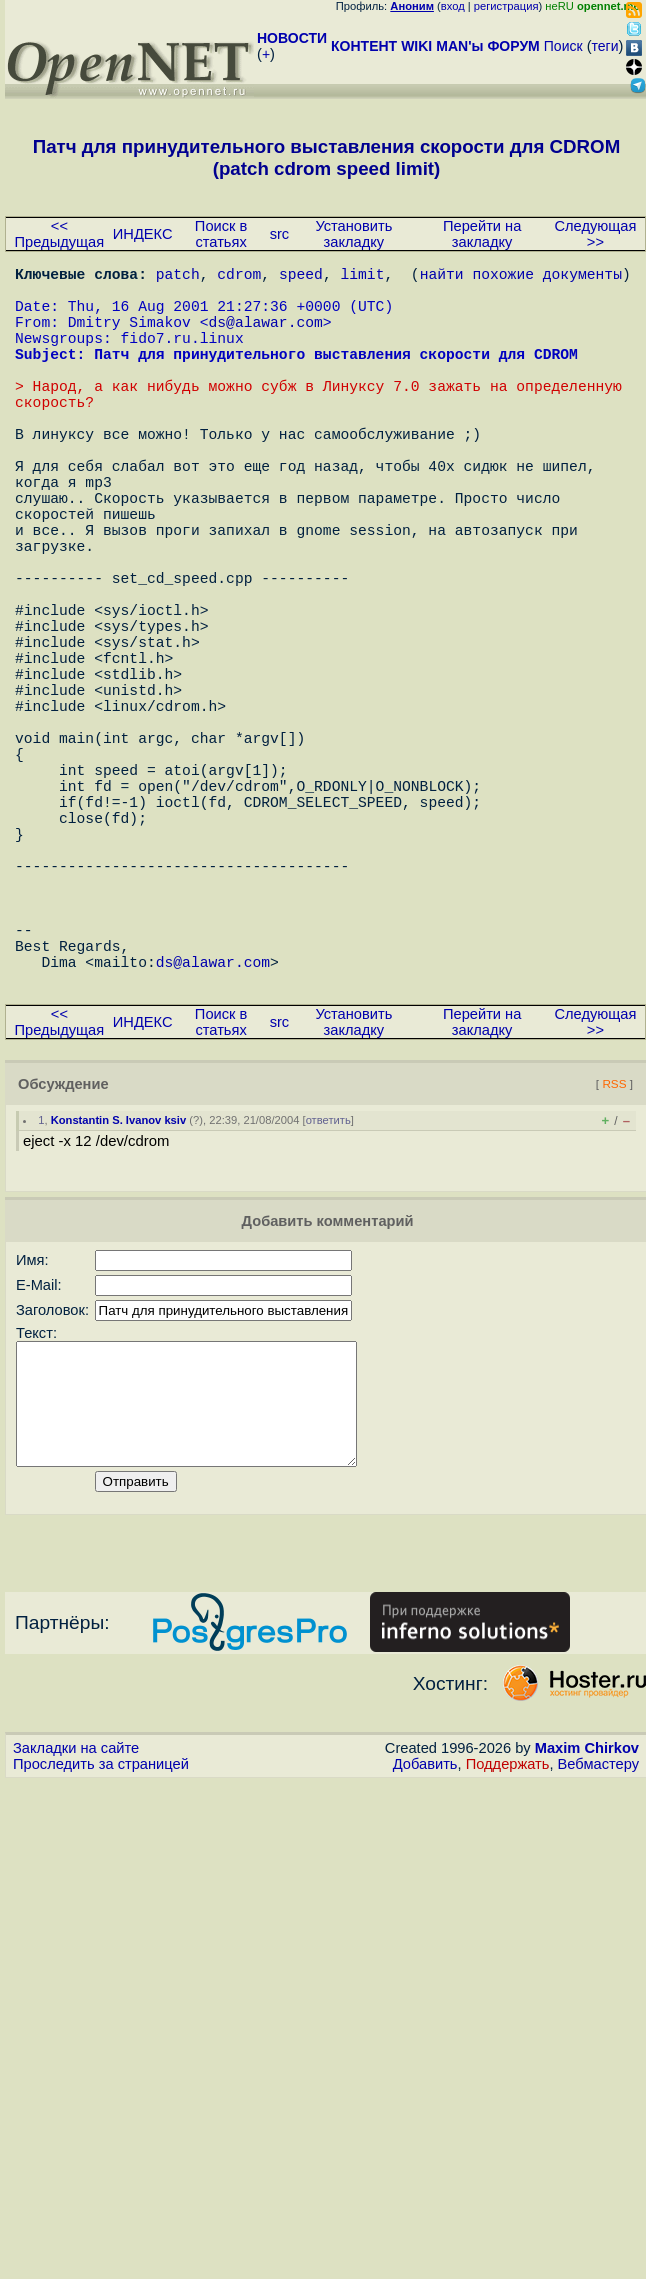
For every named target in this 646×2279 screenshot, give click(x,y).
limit (362, 277)
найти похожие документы (521, 277)
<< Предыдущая (60, 234)
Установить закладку (353, 234)
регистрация (506, 6)
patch (178, 277)
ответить (328, 1296)
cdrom (239, 277)
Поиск (563, 46)
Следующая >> (595, 234)
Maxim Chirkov (587, 1948)
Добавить (425, 1964)
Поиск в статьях (221, 234)
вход (453, 6)
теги (605, 46)
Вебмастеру (598, 1964)
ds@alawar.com (265, 337)
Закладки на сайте (76, 1948)
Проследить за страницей (101, 1964)
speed (301, 277)
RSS (614, 1259)
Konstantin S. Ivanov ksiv (119, 1296)
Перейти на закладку (482, 234)
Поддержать (508, 1964)
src (280, 234)
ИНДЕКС (143, 234)
